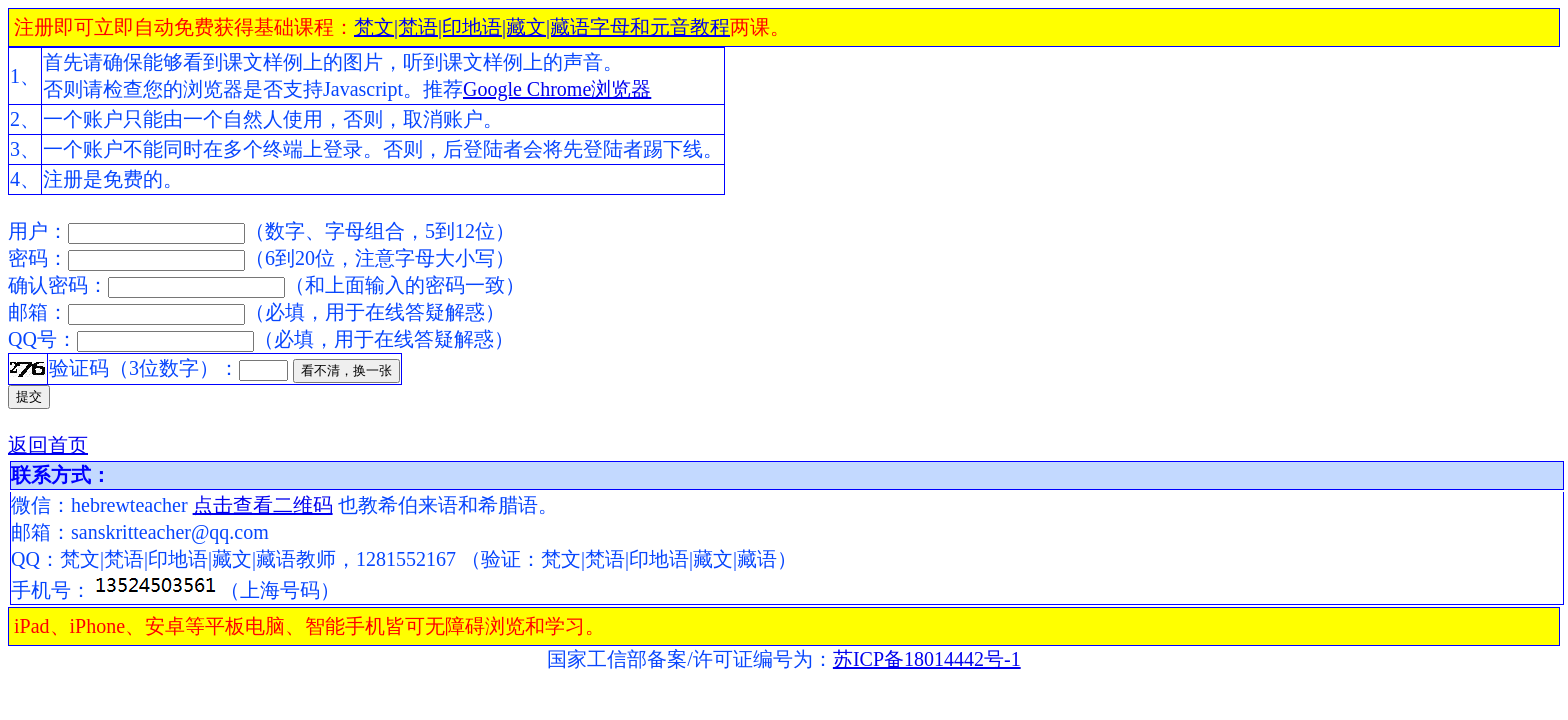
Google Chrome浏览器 (557, 89)
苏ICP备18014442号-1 (927, 659)
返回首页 (48, 445)
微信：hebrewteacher (102, 505)
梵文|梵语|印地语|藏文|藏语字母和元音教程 (542, 27)
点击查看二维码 (263, 505)
